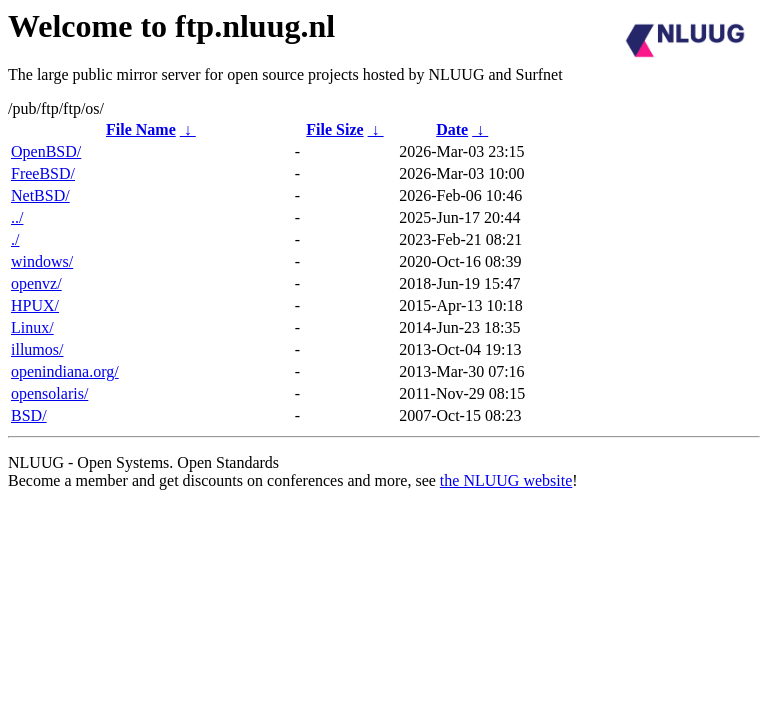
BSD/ (29, 415)
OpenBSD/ (46, 151)
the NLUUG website (506, 480)
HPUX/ (35, 305)
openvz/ (36, 283)
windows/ (42, 261)
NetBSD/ (40, 195)
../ (17, 217)
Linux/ (32, 327)
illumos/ (37, 349)
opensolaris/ (49, 393)
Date (452, 129)
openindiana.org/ (65, 371)
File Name (141, 129)
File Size (334, 129)
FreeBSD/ (43, 173)
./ (15, 239)
